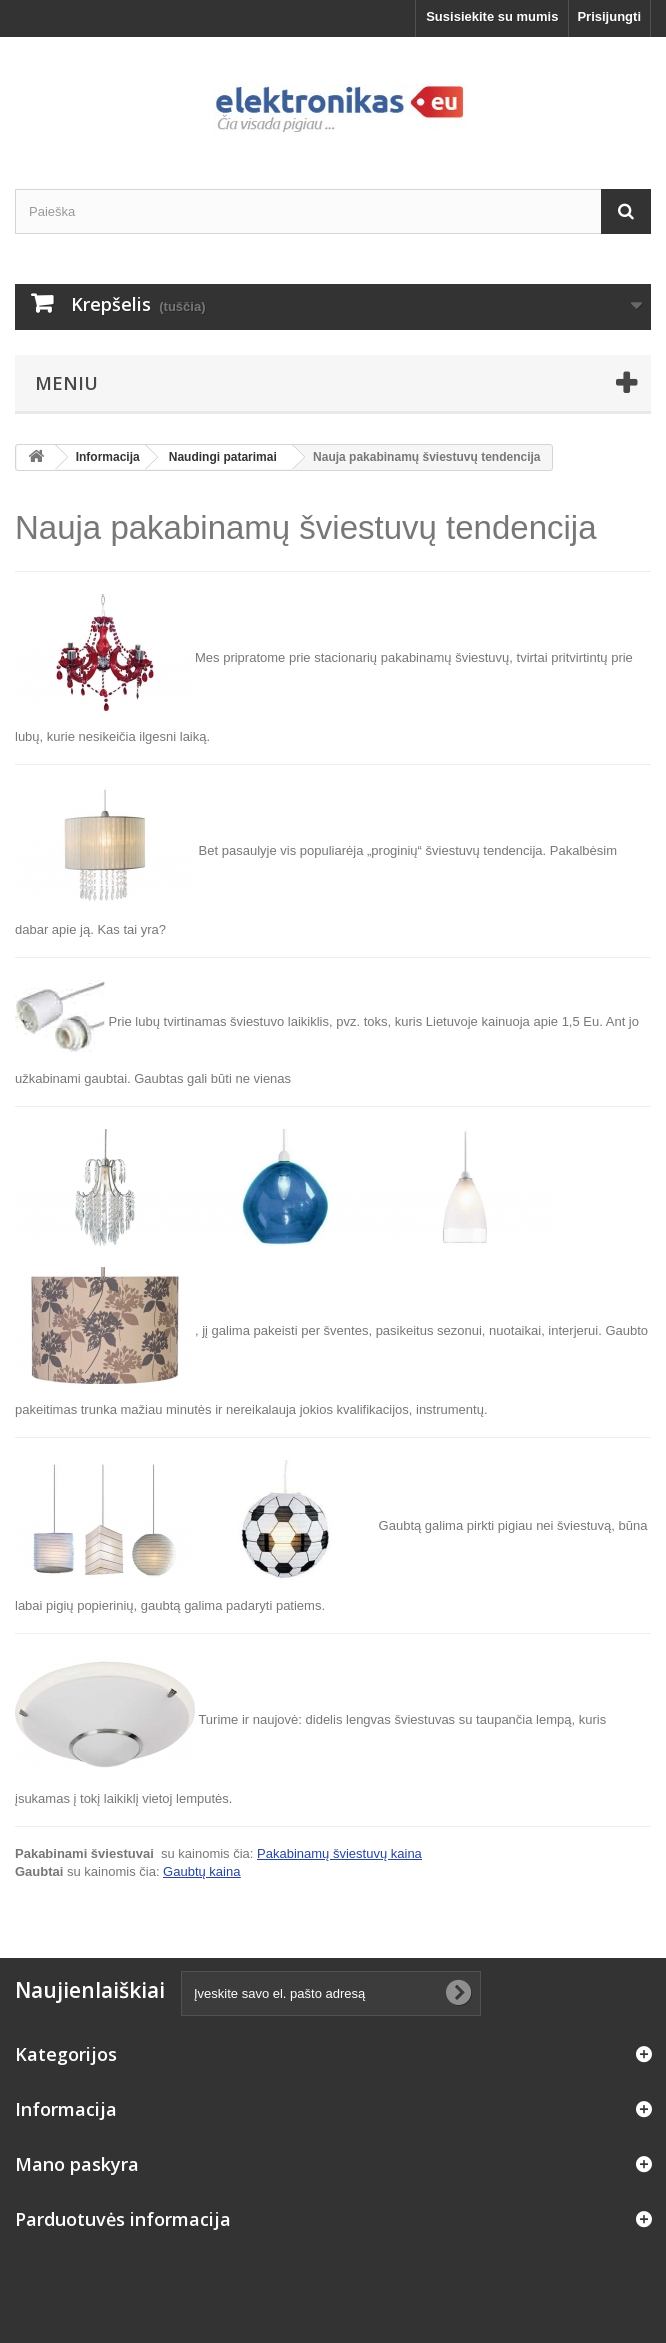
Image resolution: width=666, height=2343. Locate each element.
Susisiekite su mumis (492, 16)
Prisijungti (609, 16)
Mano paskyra (77, 2164)
